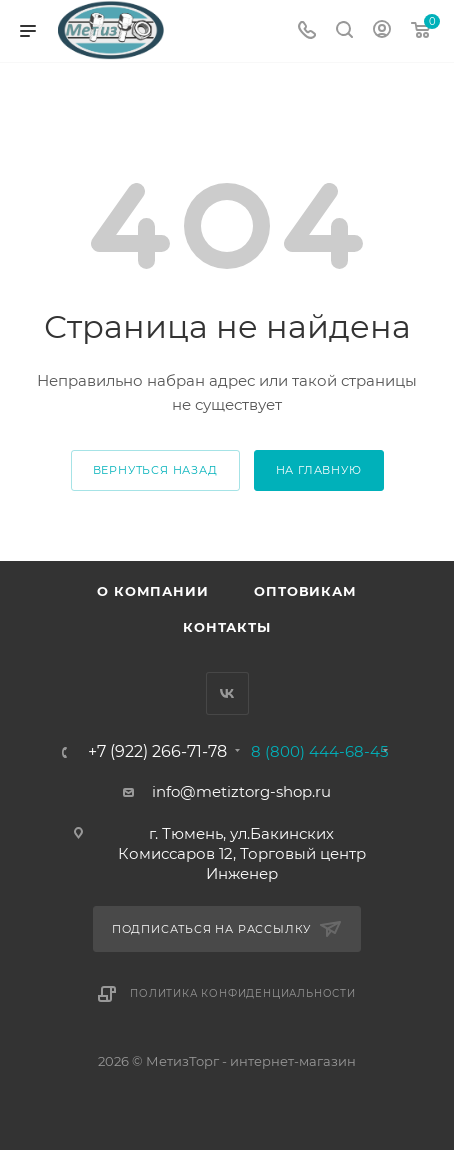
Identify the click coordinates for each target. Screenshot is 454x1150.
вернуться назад (155, 470)
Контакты (226, 627)
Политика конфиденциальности (243, 993)
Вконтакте (227, 693)
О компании (152, 591)
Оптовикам (305, 591)
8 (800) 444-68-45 (319, 751)
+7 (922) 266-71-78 (157, 752)
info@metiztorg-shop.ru (241, 791)
